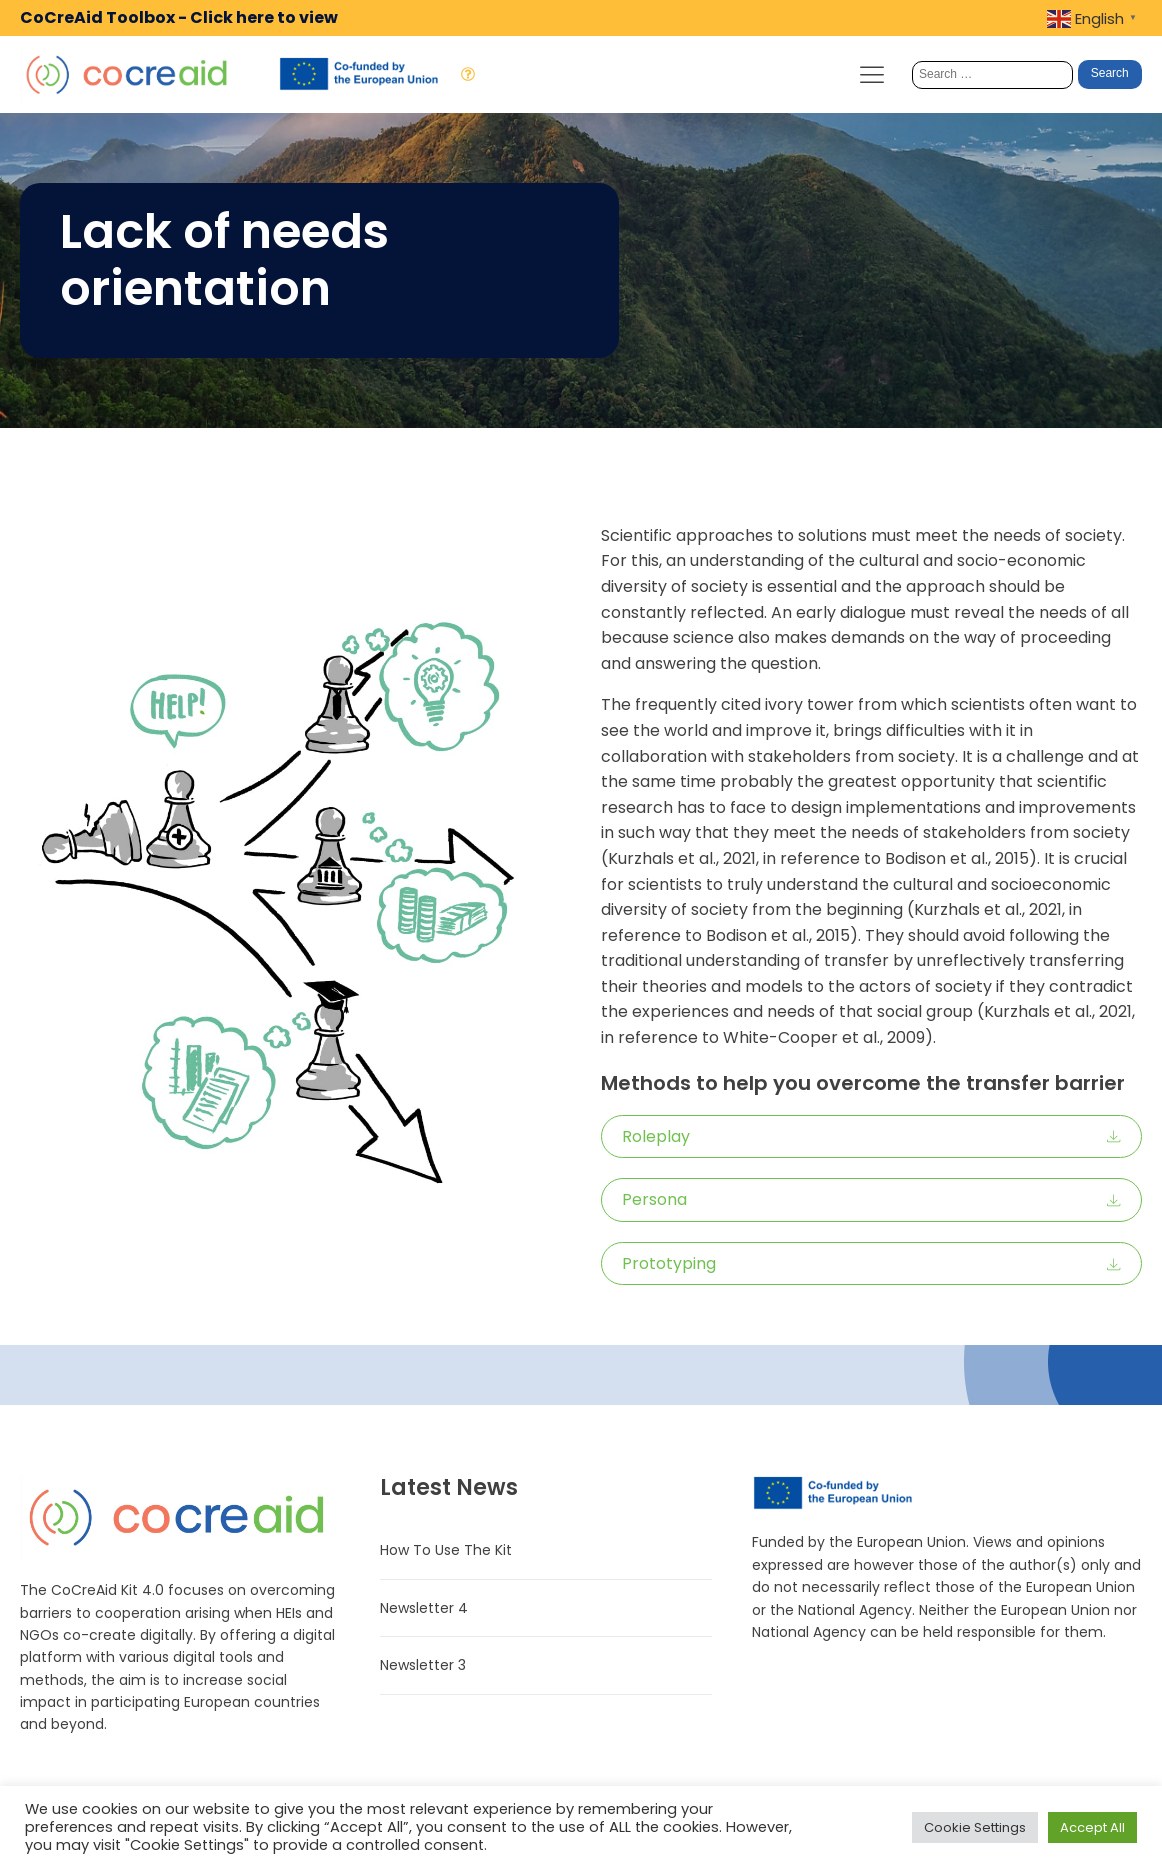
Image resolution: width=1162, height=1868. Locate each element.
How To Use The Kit (446, 1550)
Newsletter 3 (423, 1665)
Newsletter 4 (424, 1608)
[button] (871, 1137)
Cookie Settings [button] (975, 1827)
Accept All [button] (1092, 1827)
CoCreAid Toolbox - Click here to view (179, 17)
